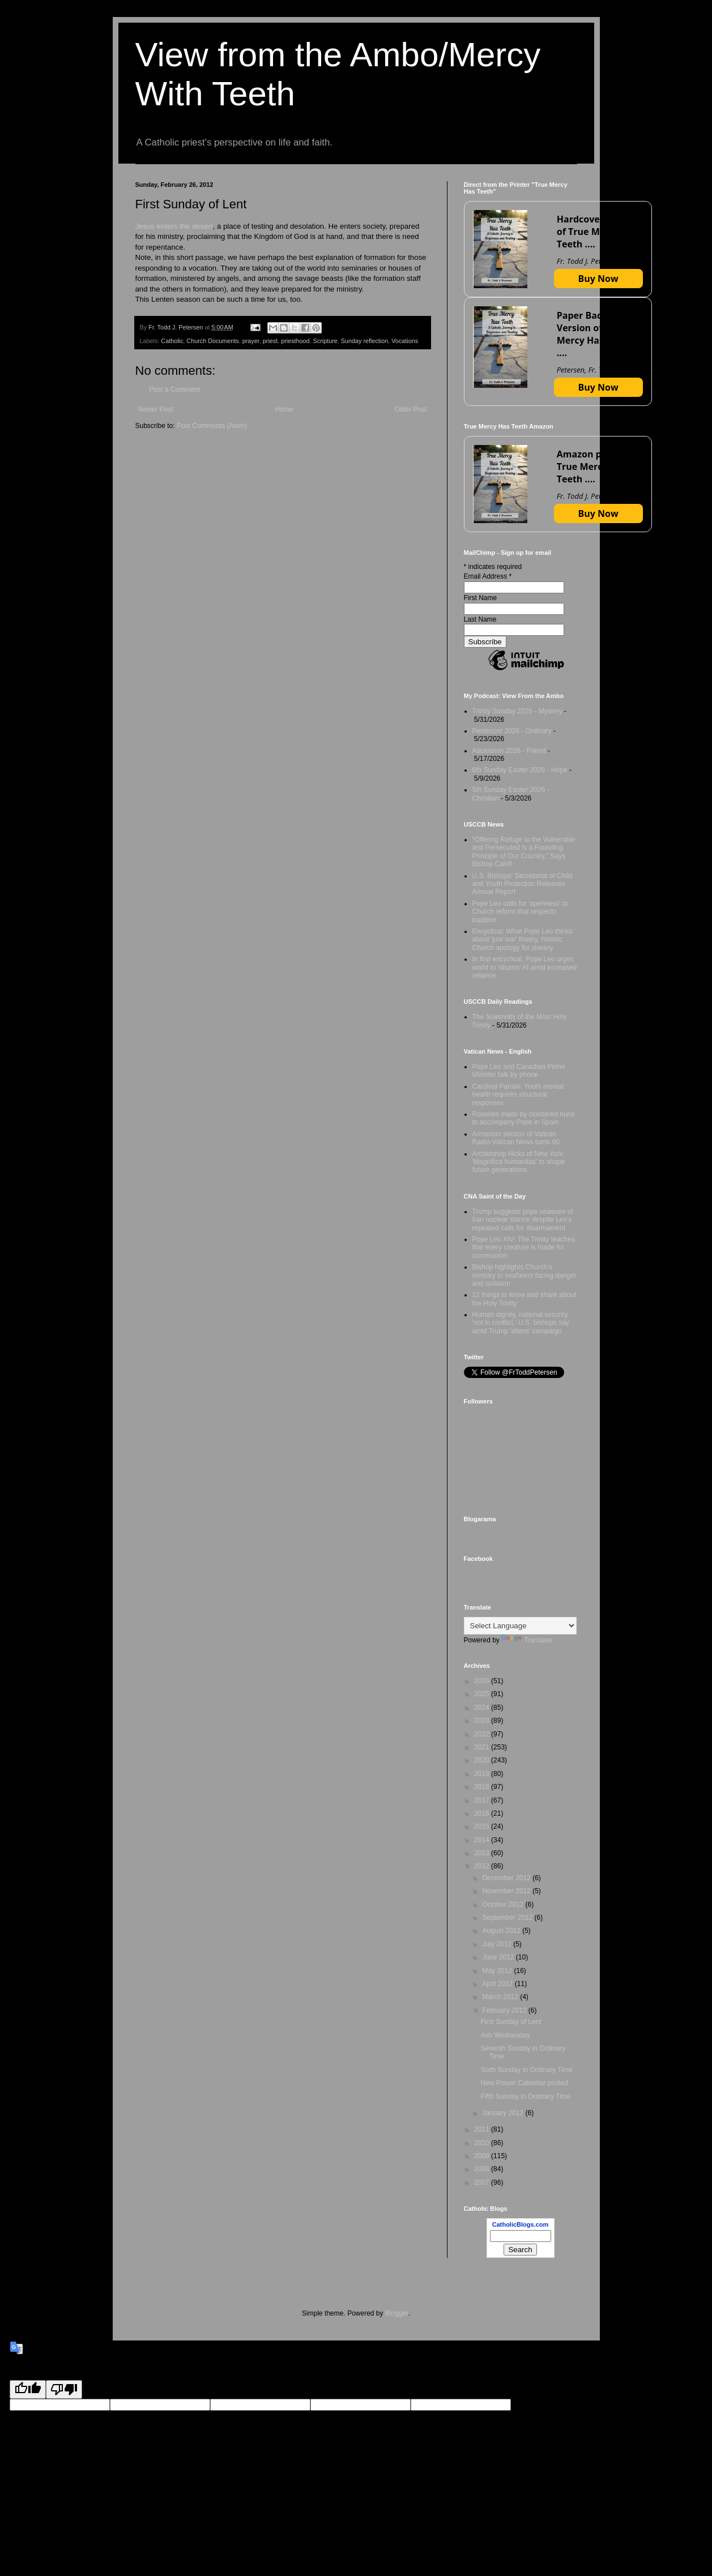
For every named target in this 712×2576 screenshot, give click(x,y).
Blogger (396, 2313)
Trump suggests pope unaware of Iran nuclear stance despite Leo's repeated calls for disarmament (522, 1220)
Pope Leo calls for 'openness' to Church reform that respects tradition (520, 912)
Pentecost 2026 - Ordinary (512, 731)
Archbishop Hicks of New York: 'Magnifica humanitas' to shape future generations (518, 1162)
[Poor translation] (64, 2389)
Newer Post (155, 409)
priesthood (295, 340)
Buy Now (598, 278)
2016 (482, 1813)
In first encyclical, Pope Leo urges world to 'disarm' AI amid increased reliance (524, 967)
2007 (482, 2182)
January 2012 (503, 2113)
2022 (482, 1734)
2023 (482, 1721)
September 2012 (508, 1918)
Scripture (325, 340)
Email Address (488, 576)
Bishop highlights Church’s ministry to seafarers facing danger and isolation (524, 1275)
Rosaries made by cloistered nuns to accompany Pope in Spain (523, 1118)
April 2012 (498, 1984)
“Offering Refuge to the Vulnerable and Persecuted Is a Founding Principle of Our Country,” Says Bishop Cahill (523, 852)
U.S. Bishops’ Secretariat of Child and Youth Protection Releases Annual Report (522, 884)
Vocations (404, 340)
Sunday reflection (364, 340)
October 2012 (503, 1905)
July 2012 (497, 1944)
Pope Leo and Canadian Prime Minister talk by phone (518, 1071)
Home (284, 409)
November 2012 (507, 1891)
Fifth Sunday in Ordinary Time (525, 2096)
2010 (482, 2143)
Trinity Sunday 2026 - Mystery (517, 711)
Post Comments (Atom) (212, 426)
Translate (526, 1640)
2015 (482, 1826)
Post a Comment (175, 389)
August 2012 (502, 1931)
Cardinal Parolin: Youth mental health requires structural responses (518, 1094)
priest (270, 340)
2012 (482, 1866)
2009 (482, 2156)
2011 (482, 2129)
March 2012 (501, 1997)
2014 (482, 1840)
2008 (482, 2169)
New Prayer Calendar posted (524, 2083)
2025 (482, 1694)
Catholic (172, 340)
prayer (250, 340)
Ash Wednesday (505, 2035)
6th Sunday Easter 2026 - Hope (520, 770)
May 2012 (498, 1971)
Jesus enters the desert (174, 226)
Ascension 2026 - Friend (509, 751)
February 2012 (505, 2010)
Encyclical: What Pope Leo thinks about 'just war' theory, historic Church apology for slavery (522, 939)
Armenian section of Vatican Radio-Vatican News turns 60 (516, 1138)
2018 (482, 1787)
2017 (482, 1800)
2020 (482, 1760)
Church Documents (212, 340)
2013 (482, 1853)
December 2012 (507, 1878)
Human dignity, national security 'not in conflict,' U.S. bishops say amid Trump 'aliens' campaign (520, 1323)
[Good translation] (28, 2389)
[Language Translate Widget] (520, 1625)
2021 (482, 1747)
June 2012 (498, 1957)
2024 (482, 1707)
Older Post (411, 409)
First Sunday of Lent (510, 2022)
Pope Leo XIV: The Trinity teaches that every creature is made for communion (523, 1247)
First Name (480, 598)
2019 (482, 1774)
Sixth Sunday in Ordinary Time (526, 2070)
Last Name (480, 619)
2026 (482, 1681)
